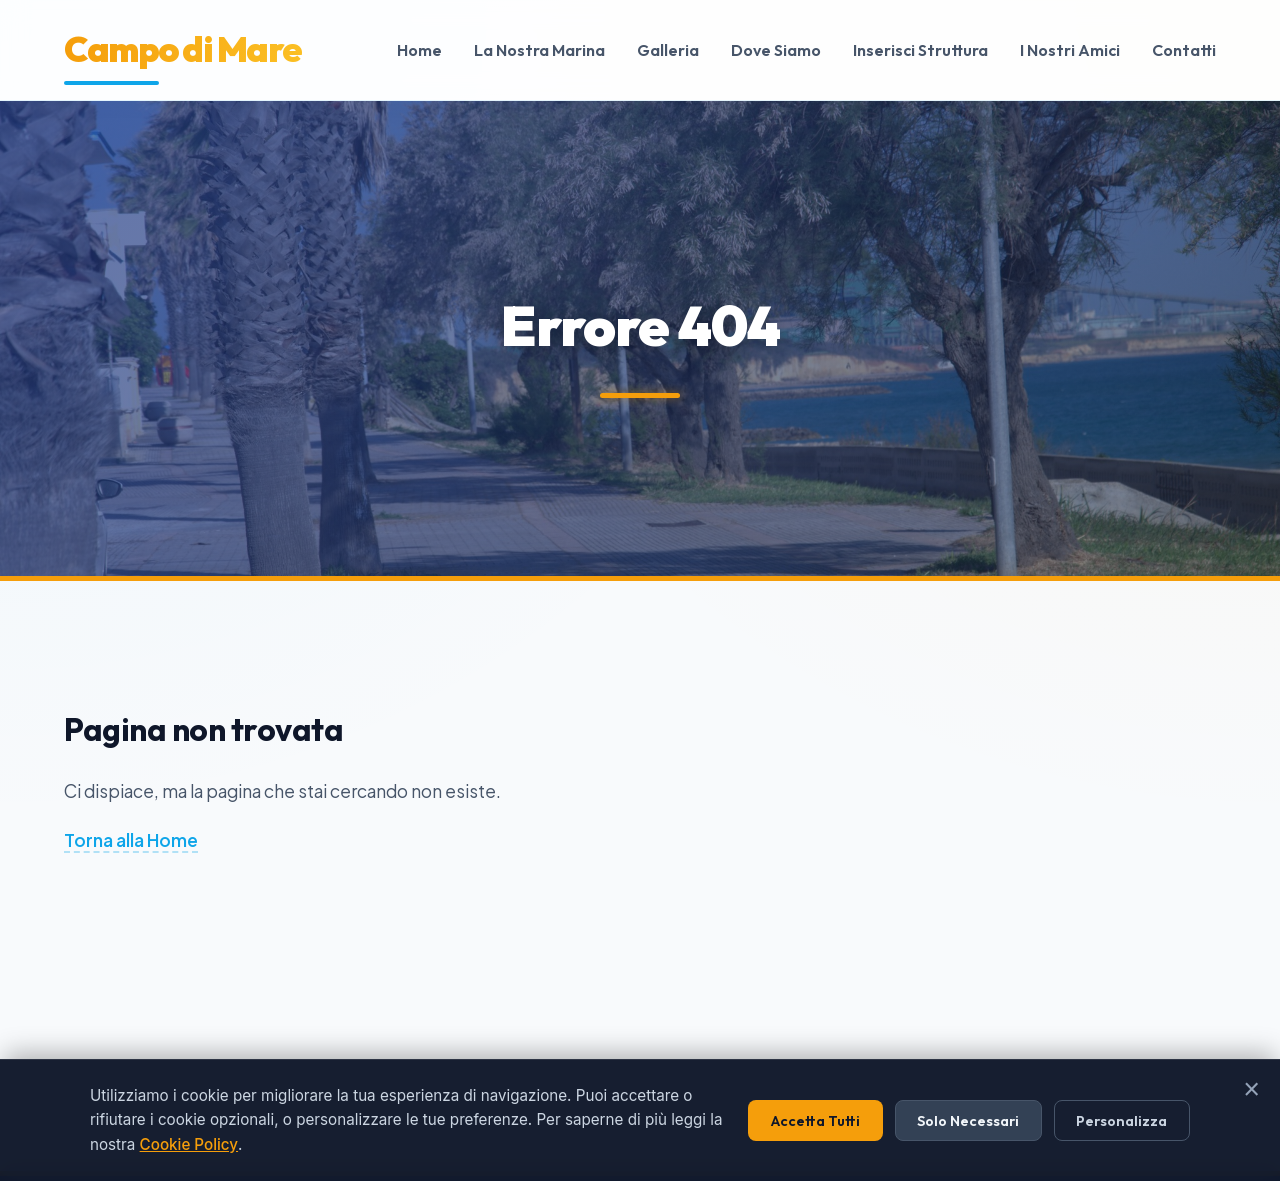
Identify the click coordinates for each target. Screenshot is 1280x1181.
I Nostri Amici (1070, 50)
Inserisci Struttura (920, 50)
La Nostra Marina (539, 50)
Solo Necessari (968, 1121)
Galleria (668, 50)
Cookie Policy (189, 1144)
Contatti (1184, 50)
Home (419, 50)
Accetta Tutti (815, 1121)
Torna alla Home (131, 840)
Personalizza (1121, 1121)
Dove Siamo (776, 50)
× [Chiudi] (1251, 1089)
